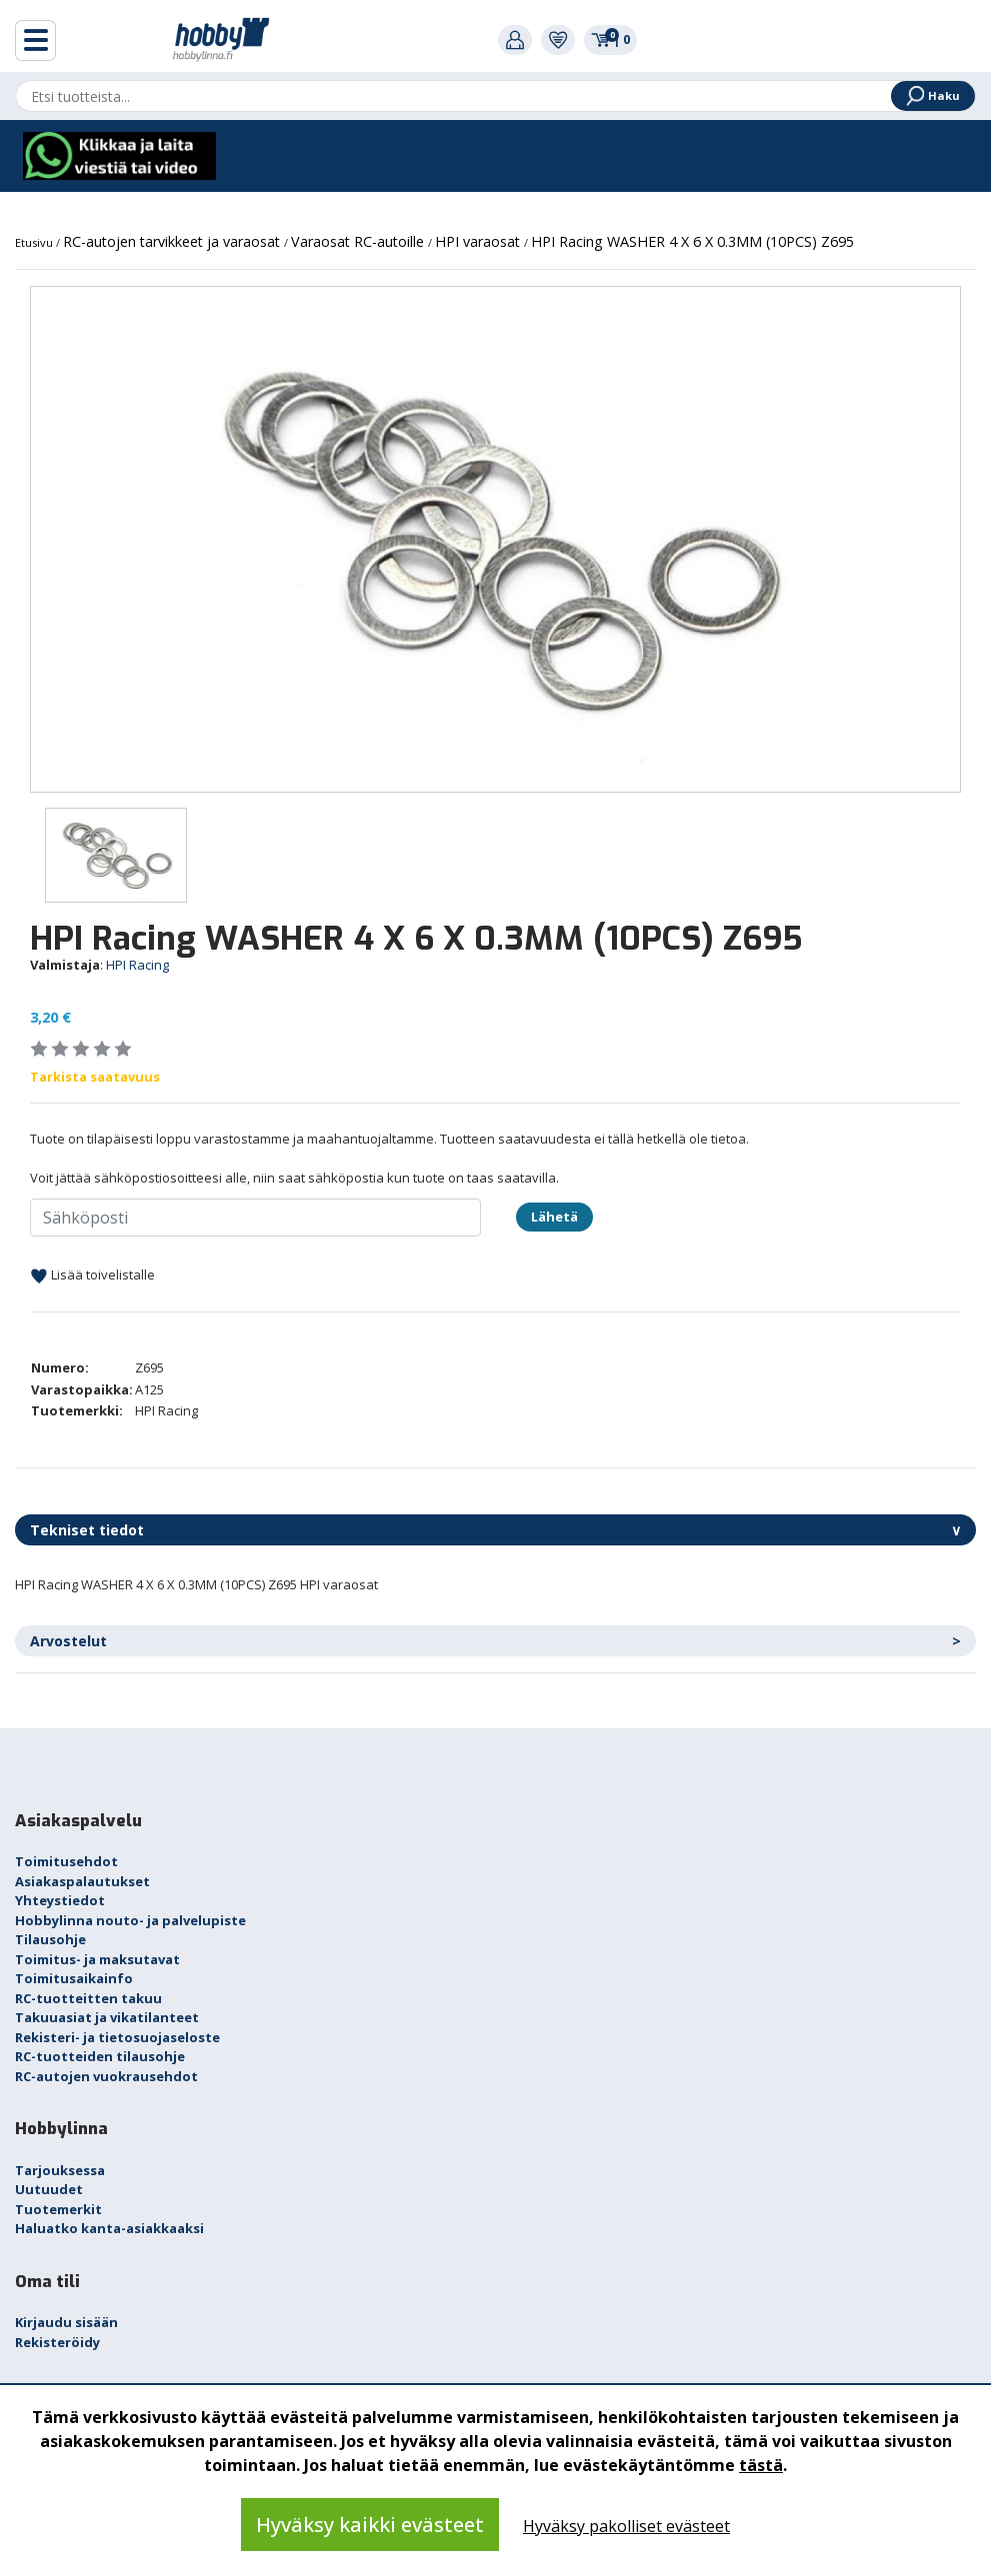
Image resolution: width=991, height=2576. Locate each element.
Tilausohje (50, 1939)
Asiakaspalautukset (82, 1881)
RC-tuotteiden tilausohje (100, 2056)
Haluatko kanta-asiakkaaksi (109, 2228)
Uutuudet (49, 2189)
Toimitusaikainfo (74, 1978)
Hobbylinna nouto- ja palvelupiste (130, 1920)
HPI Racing (137, 965)
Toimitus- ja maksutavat (97, 1959)
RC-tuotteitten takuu (88, 1998)
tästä (761, 2465)
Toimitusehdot (66, 1861)
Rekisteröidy (57, 2342)
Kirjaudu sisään (66, 2322)
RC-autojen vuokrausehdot (106, 2076)
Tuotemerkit (58, 2209)
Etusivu (35, 242)
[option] (495, 539)
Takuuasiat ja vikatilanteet (107, 2017)
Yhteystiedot (60, 1900)
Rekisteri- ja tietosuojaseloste (117, 2037)
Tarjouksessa (60, 2170)
